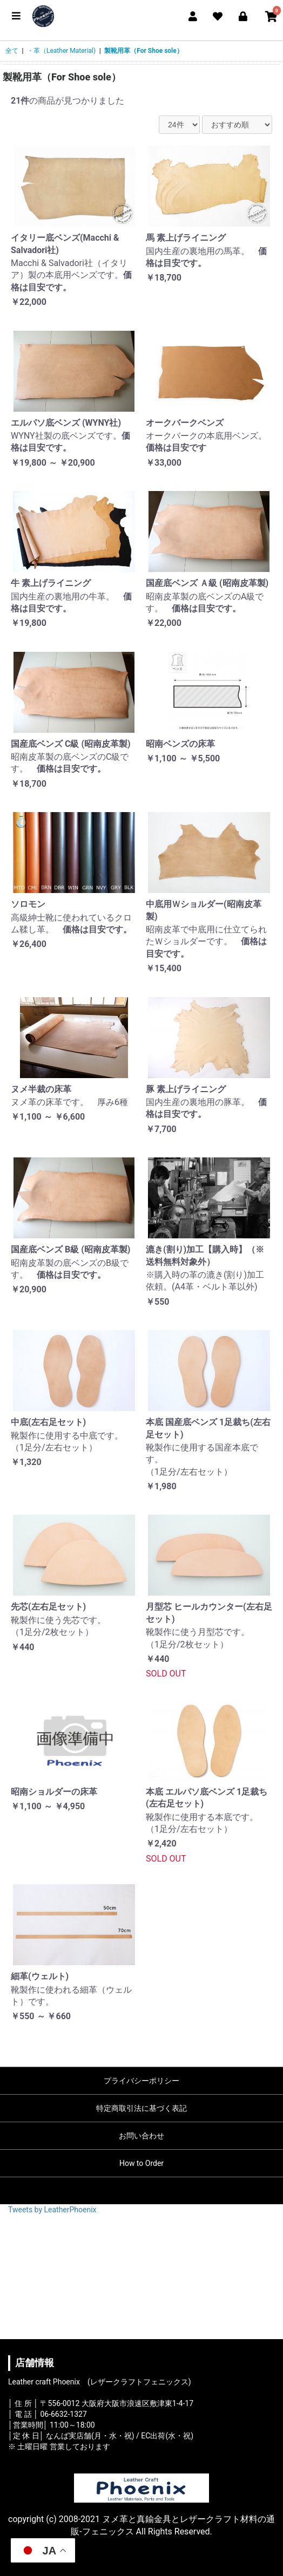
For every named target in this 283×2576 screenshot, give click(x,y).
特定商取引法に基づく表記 (141, 2108)
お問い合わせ (141, 2135)
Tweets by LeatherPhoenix (52, 2209)
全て (11, 50)
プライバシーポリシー (141, 2080)
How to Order (141, 2163)
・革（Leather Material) (61, 50)
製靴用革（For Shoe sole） (143, 50)
